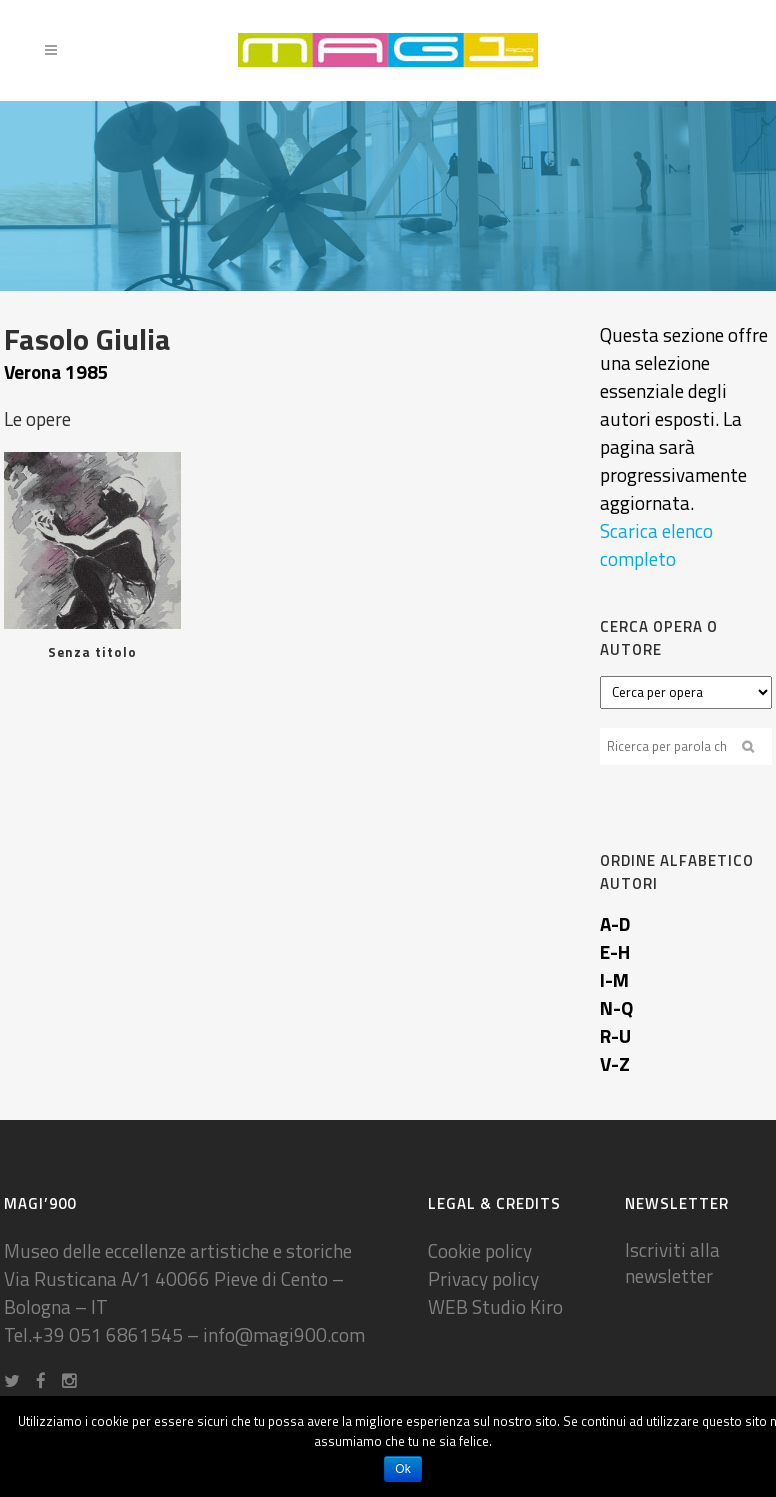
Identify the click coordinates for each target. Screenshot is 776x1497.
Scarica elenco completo (656, 544)
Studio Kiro (517, 1306)
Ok (402, 1469)
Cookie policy (480, 1250)
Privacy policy (483, 1278)
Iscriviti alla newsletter (672, 1262)
